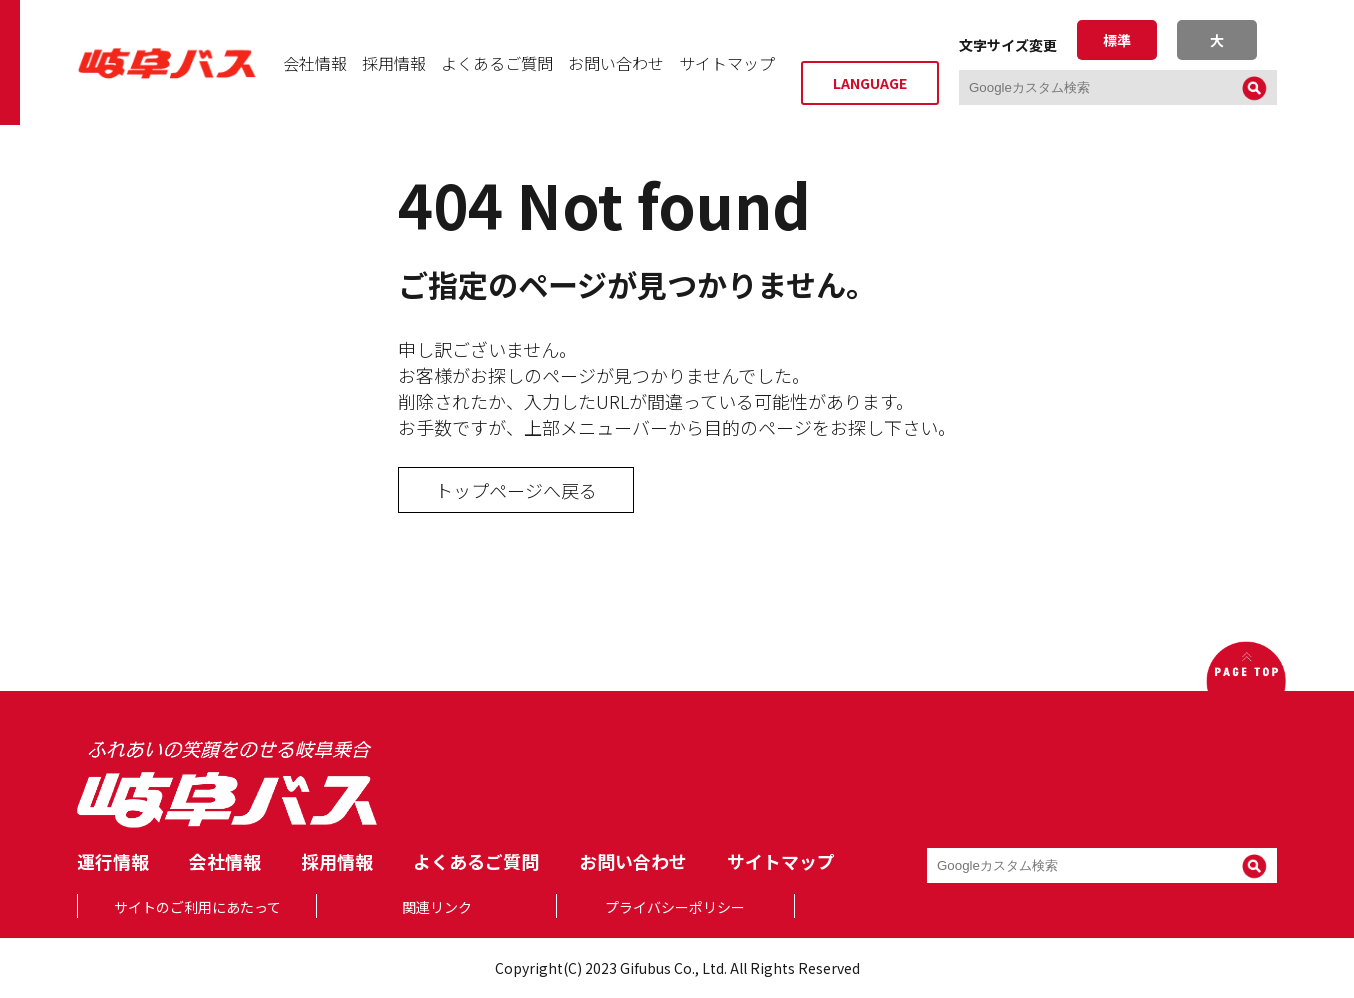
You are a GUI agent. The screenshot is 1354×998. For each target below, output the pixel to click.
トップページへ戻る (516, 490)
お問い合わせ (616, 63)
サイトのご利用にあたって (197, 907)
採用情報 (394, 63)
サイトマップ (727, 63)
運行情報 (113, 861)
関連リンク (437, 907)
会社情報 (315, 63)
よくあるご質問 (497, 63)
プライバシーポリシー (675, 907)
